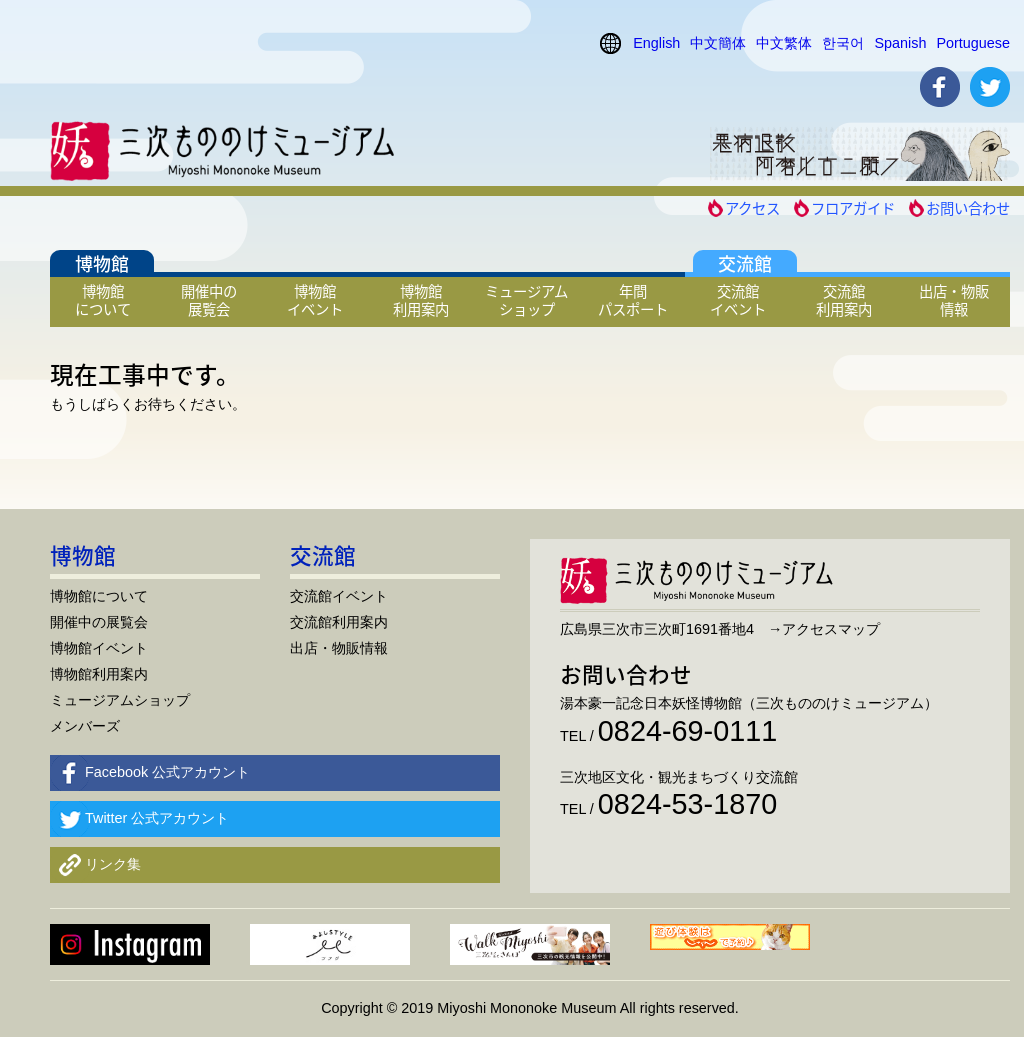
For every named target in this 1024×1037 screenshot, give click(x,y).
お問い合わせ (968, 208)
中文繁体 (784, 43)
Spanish (900, 43)
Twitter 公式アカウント (157, 818)
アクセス (752, 208)
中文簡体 (718, 43)
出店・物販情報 (954, 300)
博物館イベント (315, 300)
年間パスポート (633, 300)
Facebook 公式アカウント (167, 772)
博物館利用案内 (421, 300)
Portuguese (973, 43)
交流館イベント (738, 300)
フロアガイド (853, 208)
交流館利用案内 (844, 300)
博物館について (103, 300)
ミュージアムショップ (526, 300)
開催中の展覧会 (209, 300)
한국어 (843, 43)
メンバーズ (85, 726)
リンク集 (113, 864)
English (656, 43)
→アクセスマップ (824, 629)
